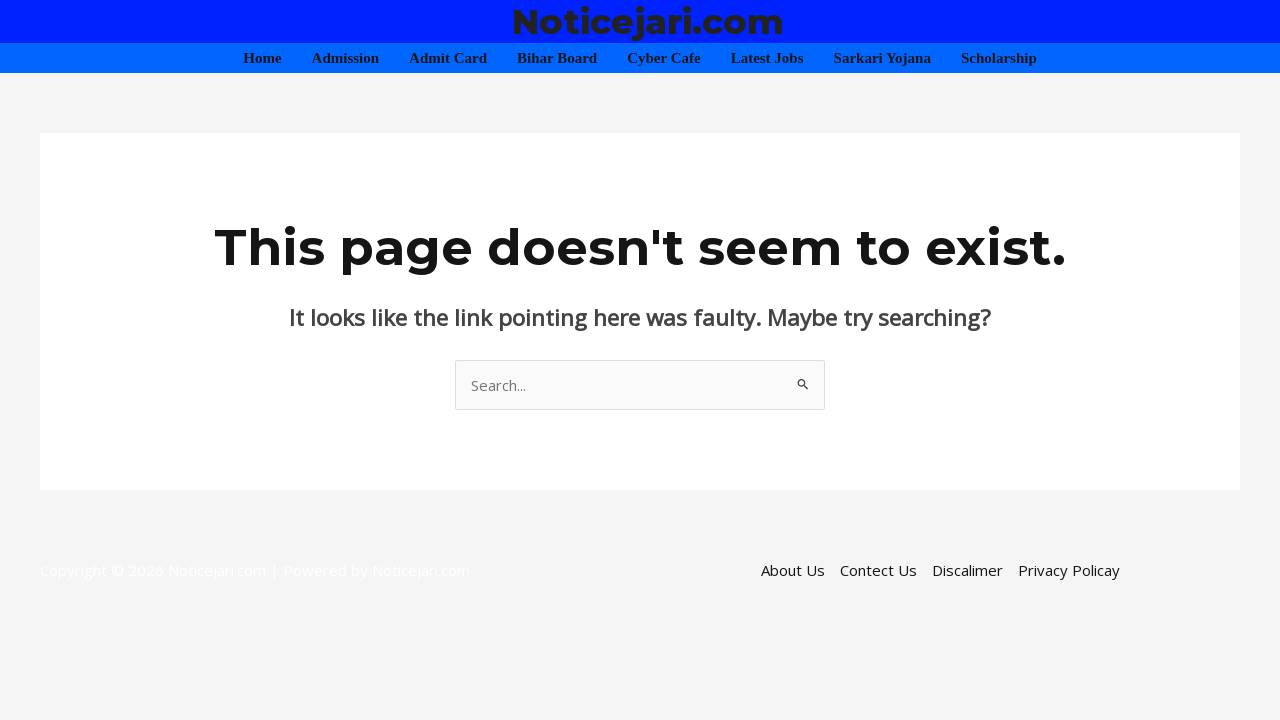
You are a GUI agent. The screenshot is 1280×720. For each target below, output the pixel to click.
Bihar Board (557, 58)
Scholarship (999, 58)
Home (262, 58)
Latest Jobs (767, 58)
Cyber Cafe (663, 58)
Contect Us (878, 570)
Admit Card (448, 58)
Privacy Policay (1069, 570)
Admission (346, 58)
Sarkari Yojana (882, 58)
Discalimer (967, 570)
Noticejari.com (648, 21)
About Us (793, 570)
